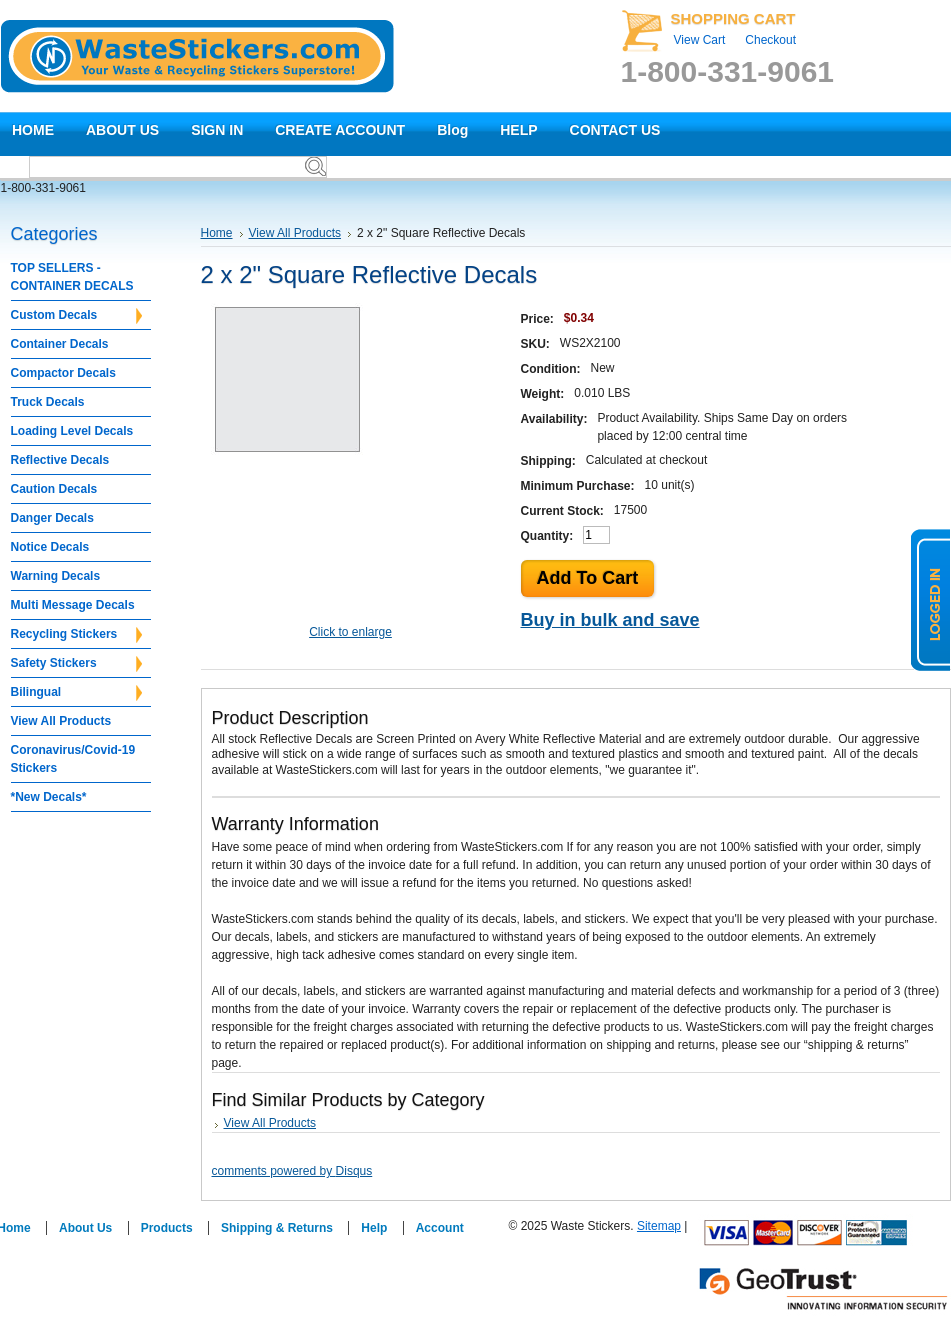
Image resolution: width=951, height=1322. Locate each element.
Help (374, 1228)
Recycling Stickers (76, 635)
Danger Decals (52, 518)
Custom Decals (76, 316)
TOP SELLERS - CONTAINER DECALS (72, 277)
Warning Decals (56, 576)
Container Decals (60, 344)
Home (217, 233)
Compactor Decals (63, 373)
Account (440, 1228)
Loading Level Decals (72, 431)
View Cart (700, 40)
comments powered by (292, 1171)
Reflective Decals (60, 460)
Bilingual (76, 693)
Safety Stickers (76, 664)
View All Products (61, 721)
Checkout (770, 40)
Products (167, 1228)
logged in (931, 600)
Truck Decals (48, 402)
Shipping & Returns (277, 1228)
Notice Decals (50, 547)
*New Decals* (49, 797)
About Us (85, 1228)
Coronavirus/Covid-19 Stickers (73, 759)
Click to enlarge (350, 632)
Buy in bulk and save (610, 620)
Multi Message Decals (73, 605)
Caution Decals (54, 489)
